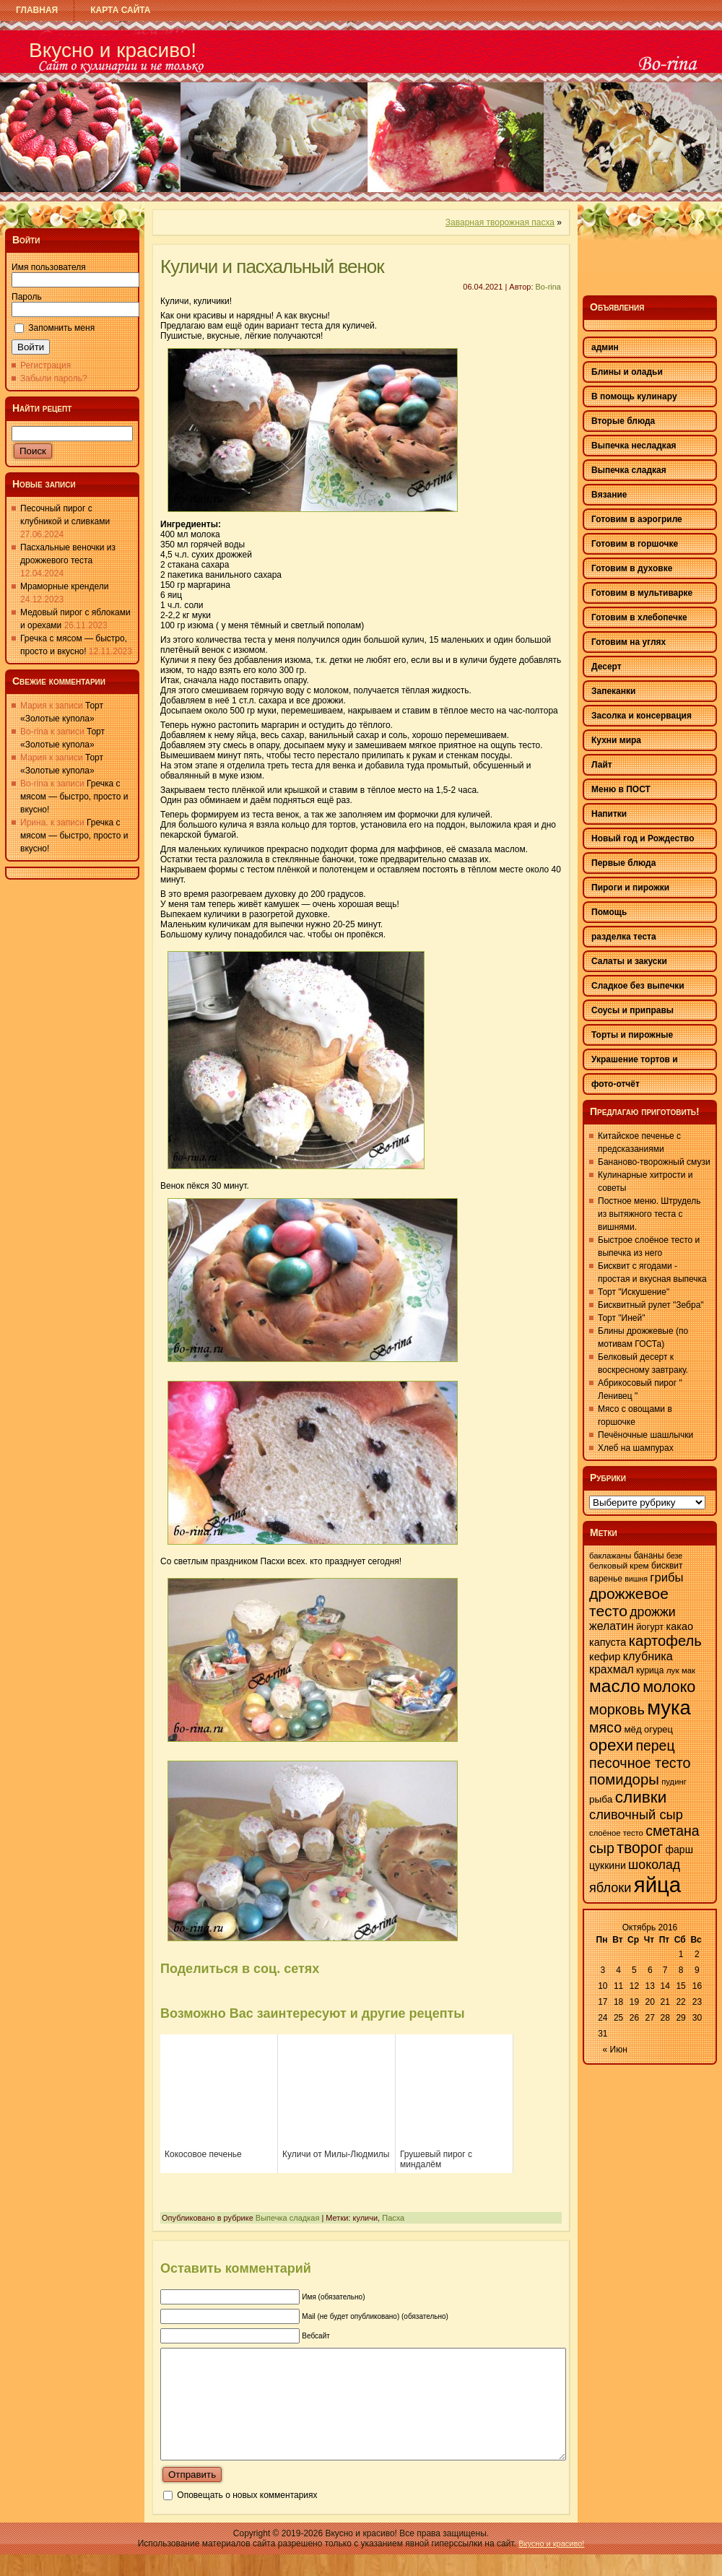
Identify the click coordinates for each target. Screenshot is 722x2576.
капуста (607, 1642)
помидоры (624, 1779)
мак (688, 1670)
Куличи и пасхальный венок (272, 266)
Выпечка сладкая (288, 2217)
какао (679, 1626)
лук (672, 1670)
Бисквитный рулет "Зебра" (651, 1305)
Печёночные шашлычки (645, 1435)
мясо (605, 1727)
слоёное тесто (616, 1833)
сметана (672, 1831)
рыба (600, 1799)
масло (614, 1686)
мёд (632, 1729)
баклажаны (610, 1555)
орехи (611, 1745)
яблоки (610, 1888)
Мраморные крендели (64, 586)
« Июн (615, 2049)
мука (669, 1707)
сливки (641, 1797)
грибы (666, 1577)
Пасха (393, 2217)
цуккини (607, 1865)
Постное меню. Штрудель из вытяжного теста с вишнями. (649, 1214)
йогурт (650, 1626)
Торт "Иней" (621, 1318)
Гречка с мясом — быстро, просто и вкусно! (74, 797)
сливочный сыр (636, 1814)
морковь (617, 1709)
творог (640, 1848)
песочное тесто (640, 1763)
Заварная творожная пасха (499, 222)
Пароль (27, 297)
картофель (665, 1641)
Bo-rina (548, 286)
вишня (636, 1578)
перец (654, 1745)
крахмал (611, 1669)
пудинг (674, 1781)
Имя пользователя (49, 267)
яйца (657, 1884)
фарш (678, 1849)
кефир (604, 1656)
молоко (669, 1687)
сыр (601, 1848)
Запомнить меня (61, 328)
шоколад (654, 1864)
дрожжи (652, 1612)
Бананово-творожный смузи (654, 1162)
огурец (658, 1729)
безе (674, 1555)
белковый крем (619, 1566)
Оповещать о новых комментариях (247, 2517)
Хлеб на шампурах (636, 1448)
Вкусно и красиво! (112, 50)
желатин (611, 1626)
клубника (648, 1655)
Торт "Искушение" (633, 1292)
